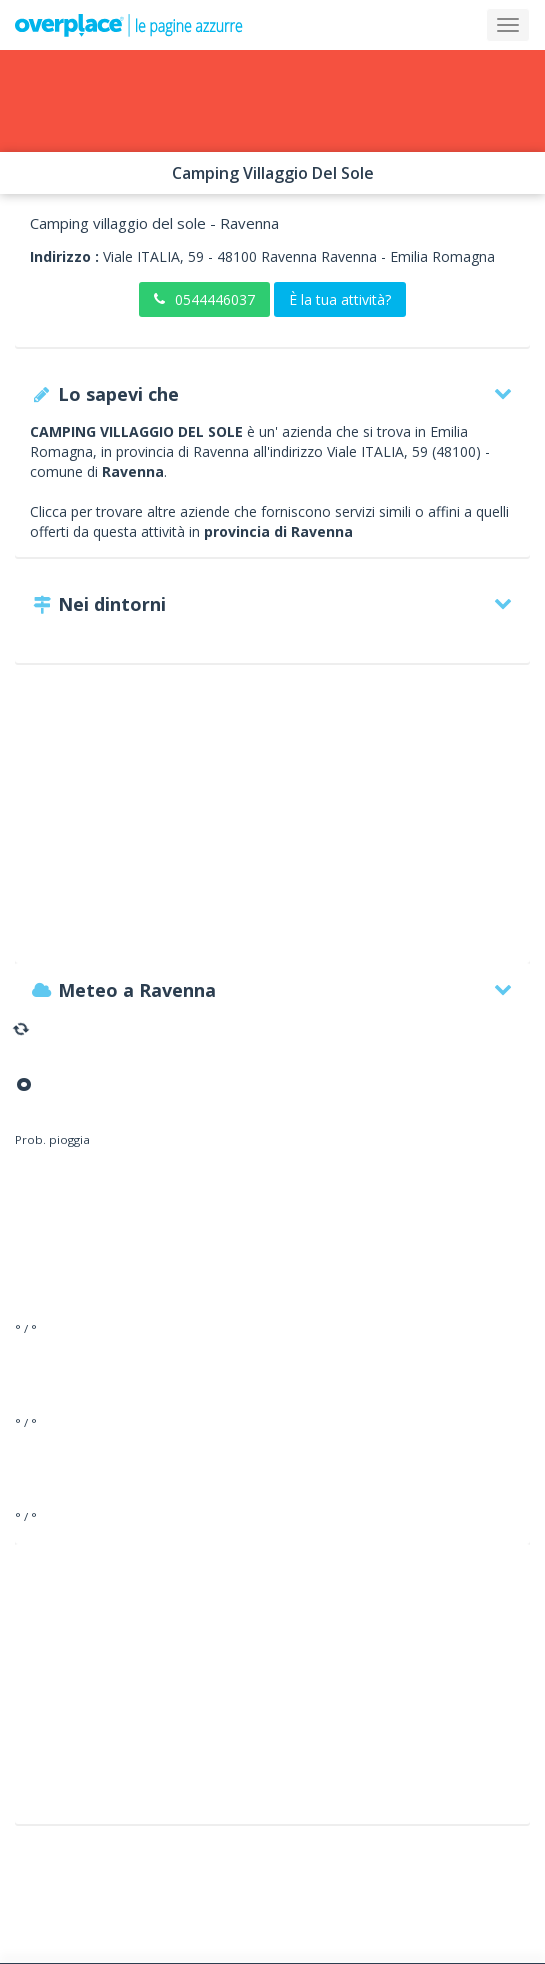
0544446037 (204, 299)
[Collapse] (508, 25)
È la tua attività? (340, 299)
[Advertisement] (272, 823)
